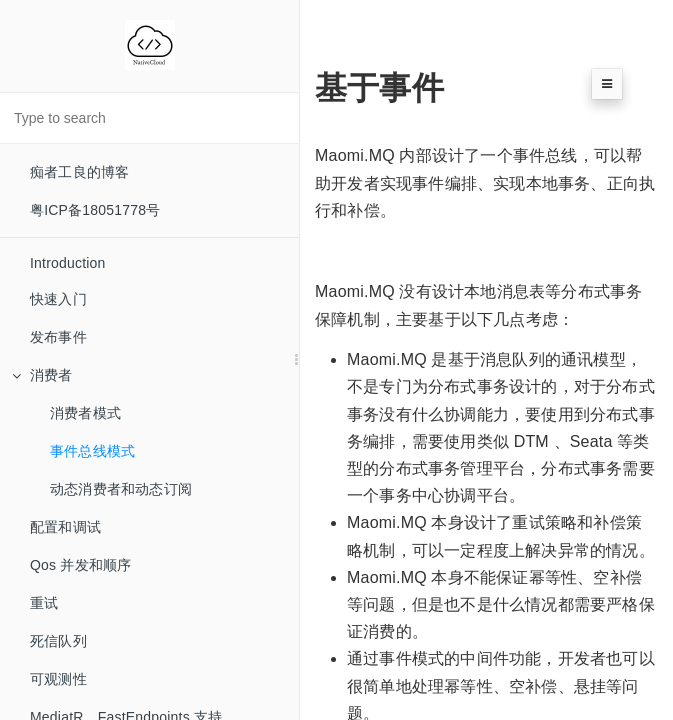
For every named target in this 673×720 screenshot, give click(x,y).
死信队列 (58, 641)
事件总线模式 (92, 451)
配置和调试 (65, 527)
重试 (44, 603)
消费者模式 (85, 413)
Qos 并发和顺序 (80, 565)
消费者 (42, 375)
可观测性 (58, 679)
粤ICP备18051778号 (95, 210)
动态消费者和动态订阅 (121, 489)
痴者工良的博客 (79, 172)
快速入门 (58, 299)
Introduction (68, 263)
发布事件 (58, 337)
